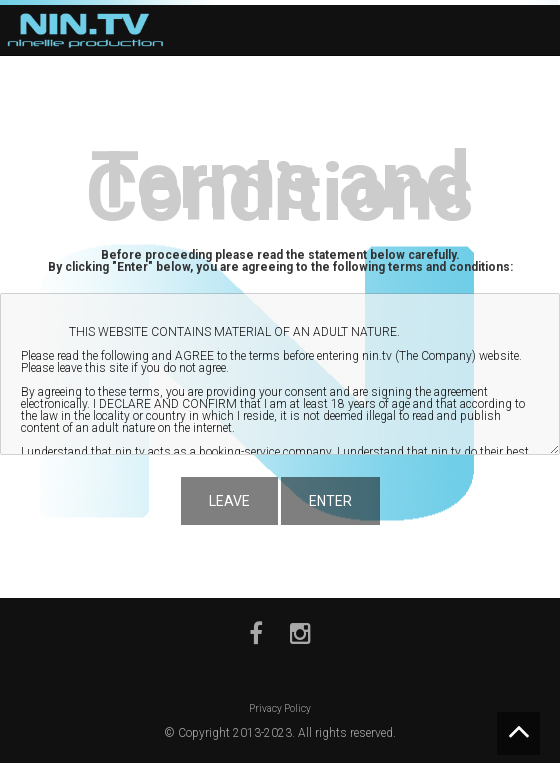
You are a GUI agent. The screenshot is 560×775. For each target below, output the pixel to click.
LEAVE (229, 501)
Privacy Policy (280, 708)
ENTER (330, 501)
